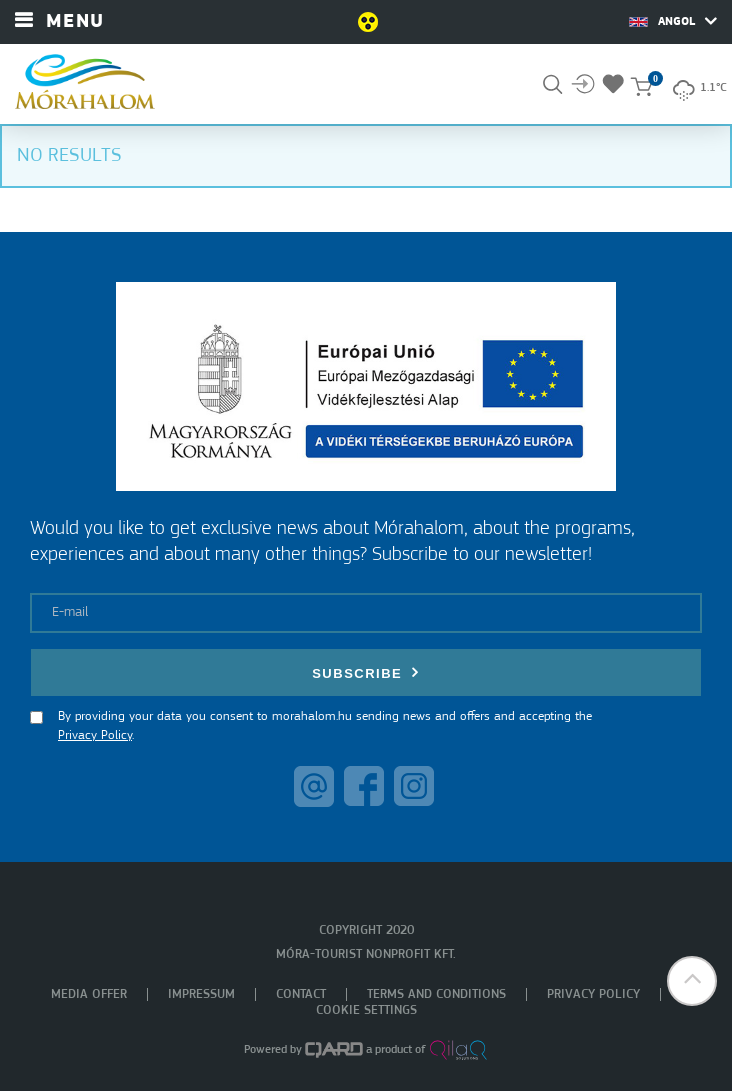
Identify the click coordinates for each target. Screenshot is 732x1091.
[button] (692, 981)
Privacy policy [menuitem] (593, 994)
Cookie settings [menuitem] (366, 1010)
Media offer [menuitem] (89, 994)
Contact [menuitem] (301, 994)
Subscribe (366, 672)
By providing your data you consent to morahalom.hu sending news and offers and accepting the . (325, 726)
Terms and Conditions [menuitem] (436, 994)
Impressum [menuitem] (201, 994)
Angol (673, 21)
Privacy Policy (95, 735)
